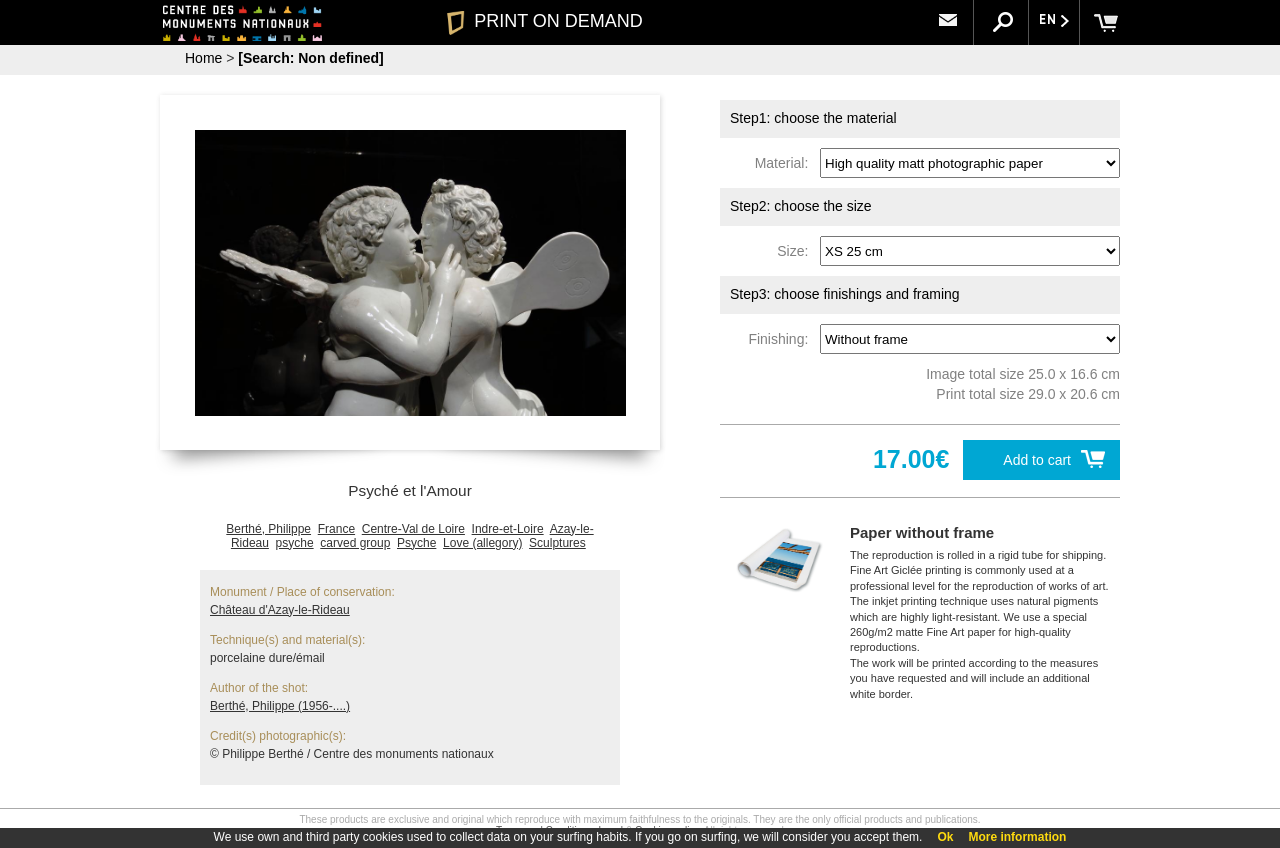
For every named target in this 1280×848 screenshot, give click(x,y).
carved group (355, 543)
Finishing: (782, 339)
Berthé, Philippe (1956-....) (280, 706)
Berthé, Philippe (268, 529)
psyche (295, 543)
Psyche (416, 543)
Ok (945, 837)
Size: (796, 251)
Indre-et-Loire (508, 529)
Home (203, 58)
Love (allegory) (482, 543)
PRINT (545, 21)
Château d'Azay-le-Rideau (280, 610)
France (336, 529)
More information (1017, 837)
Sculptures (557, 543)
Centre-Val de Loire (413, 529)
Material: (785, 163)
